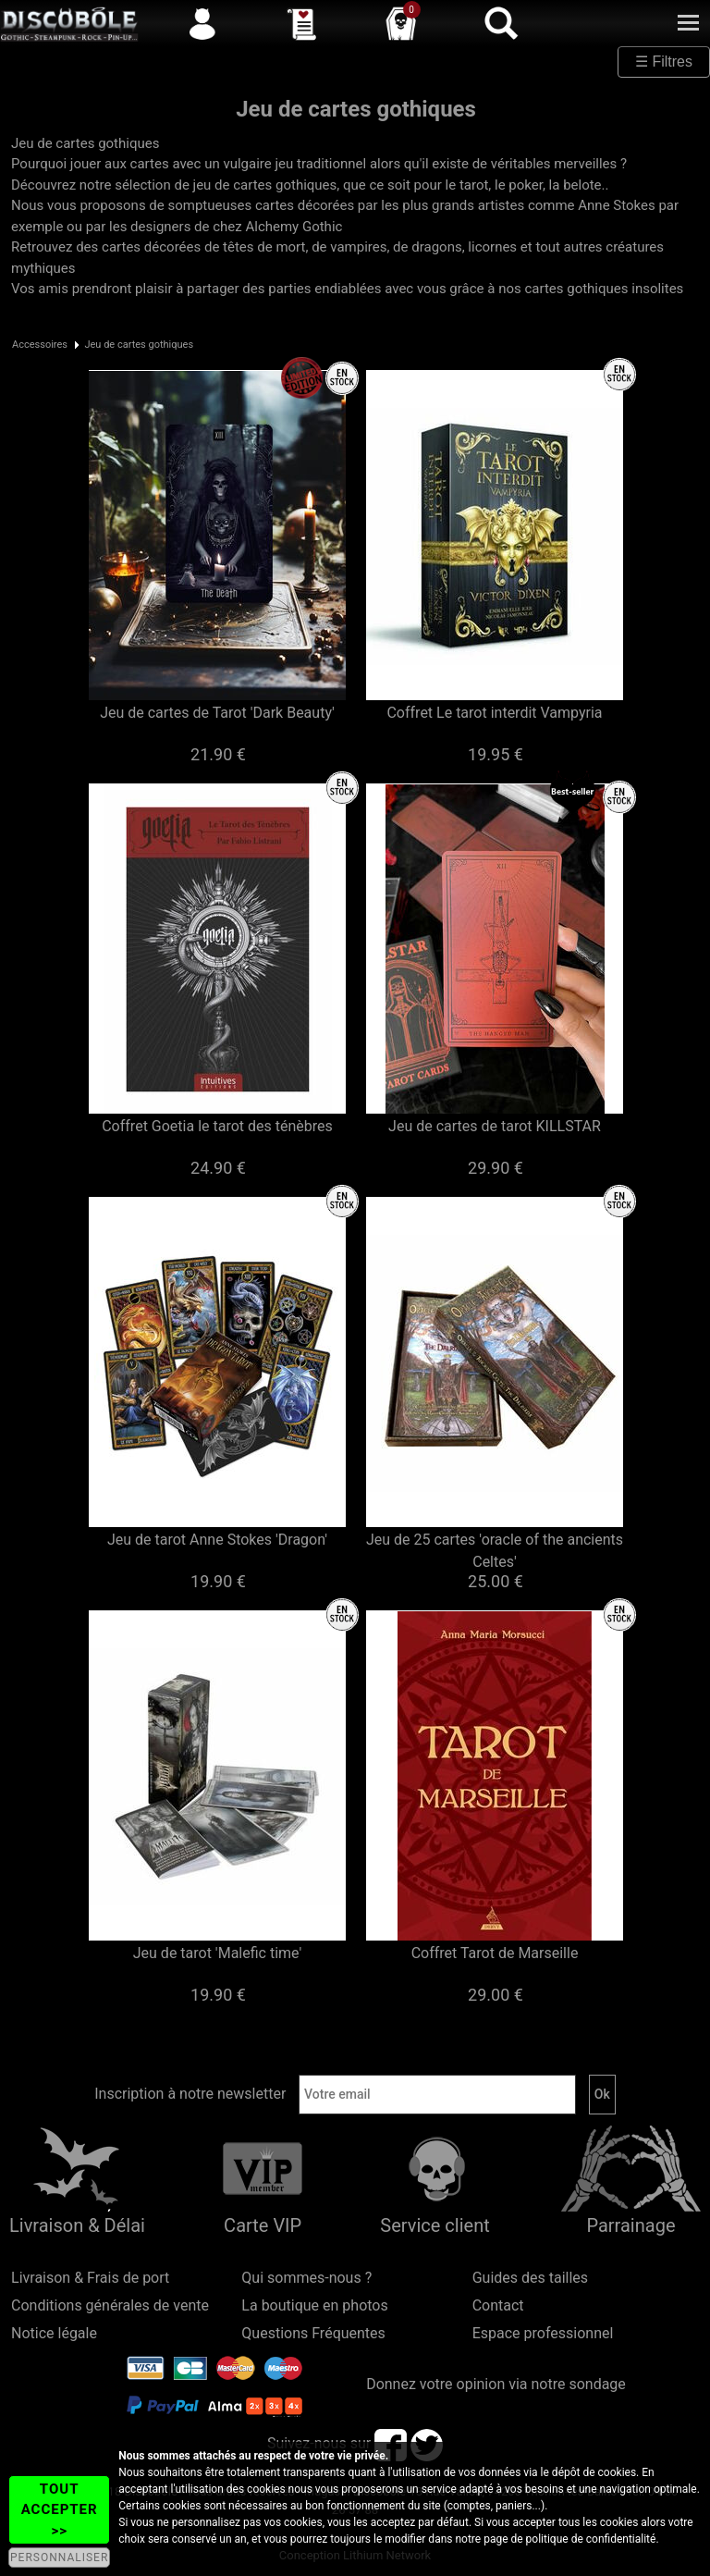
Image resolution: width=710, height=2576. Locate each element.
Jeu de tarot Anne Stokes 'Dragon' (217, 1539)
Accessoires (39, 345)
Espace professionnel (543, 2333)
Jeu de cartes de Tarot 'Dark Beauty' (217, 712)
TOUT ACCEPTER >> (59, 2510)
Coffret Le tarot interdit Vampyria (494, 712)
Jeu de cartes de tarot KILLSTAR (494, 1126)
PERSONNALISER (59, 2557)
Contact (498, 2305)
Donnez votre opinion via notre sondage (496, 2384)
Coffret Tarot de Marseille (495, 1953)
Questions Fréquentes (313, 2333)
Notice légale (54, 2333)
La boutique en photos (314, 2305)
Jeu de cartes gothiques (138, 345)
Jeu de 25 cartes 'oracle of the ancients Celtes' (494, 1551)
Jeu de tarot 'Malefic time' (217, 1953)
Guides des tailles (530, 2277)
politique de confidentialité (591, 2539)
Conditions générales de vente (110, 2305)
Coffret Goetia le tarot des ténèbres (217, 1126)
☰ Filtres (663, 61)
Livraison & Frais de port (90, 2277)
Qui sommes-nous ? (306, 2277)
